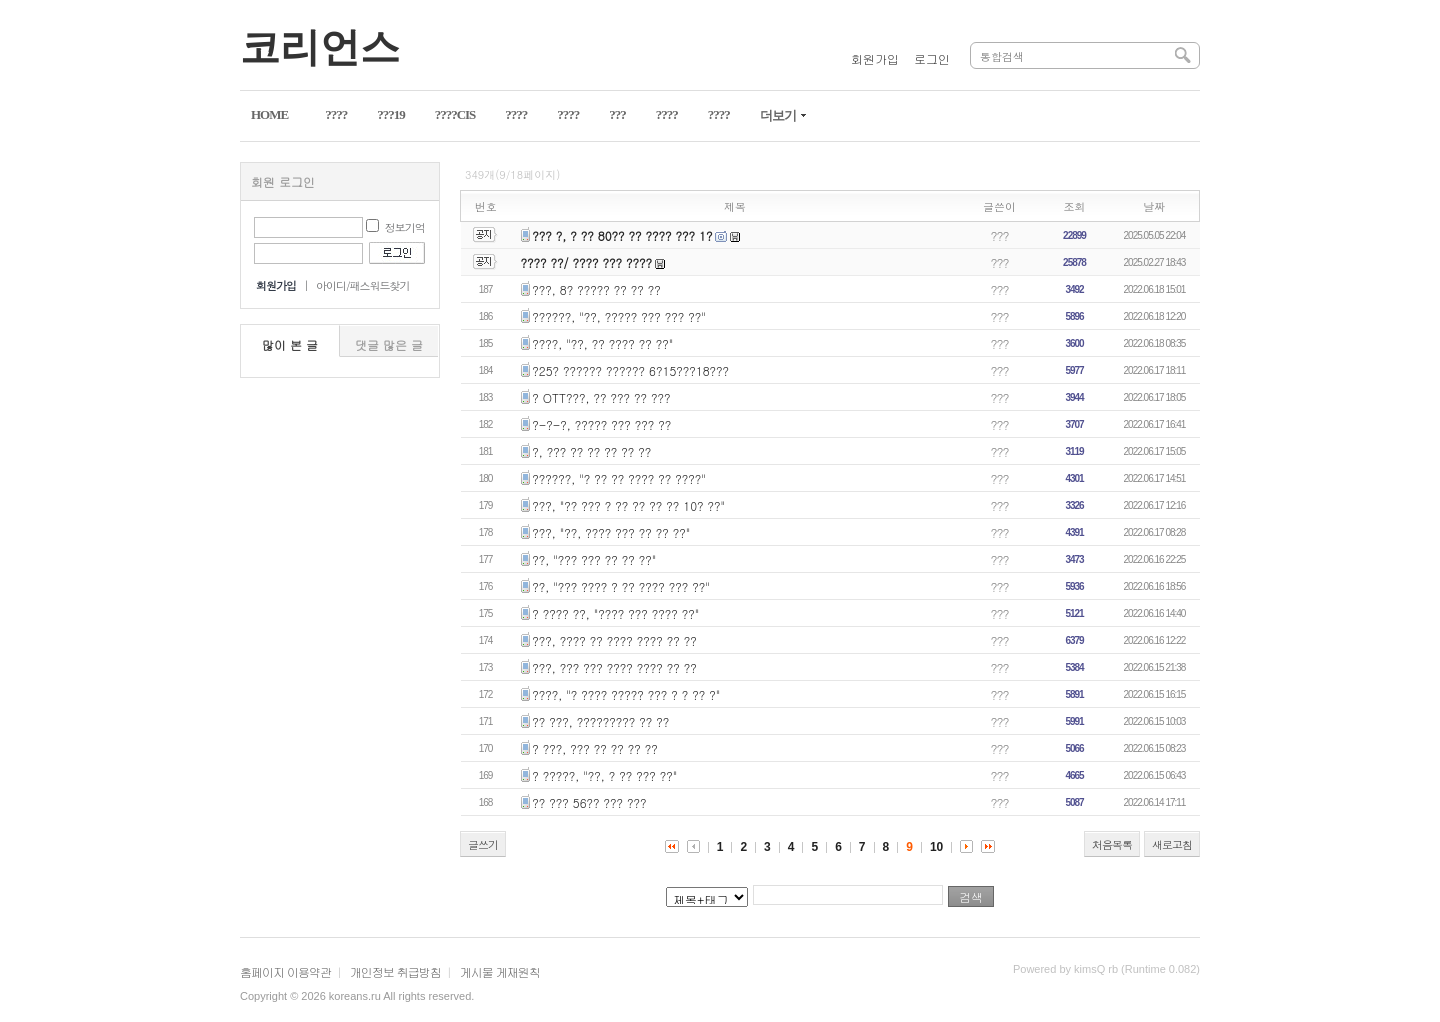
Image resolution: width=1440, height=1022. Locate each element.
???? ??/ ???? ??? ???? (587, 262)
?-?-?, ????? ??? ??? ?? (601, 424)
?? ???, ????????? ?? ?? (600, 721)
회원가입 (875, 58)
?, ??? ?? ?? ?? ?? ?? (591, 451)
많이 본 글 (290, 344)
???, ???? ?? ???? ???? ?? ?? (614, 640)
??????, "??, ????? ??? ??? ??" (619, 316)
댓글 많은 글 (389, 344)
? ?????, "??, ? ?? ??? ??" (604, 775)
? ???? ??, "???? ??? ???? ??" (615, 613)
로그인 (932, 58)
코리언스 (320, 47)
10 (936, 847)
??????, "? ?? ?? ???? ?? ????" (619, 478)
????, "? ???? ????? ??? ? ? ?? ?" (626, 694)
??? (1000, 235)
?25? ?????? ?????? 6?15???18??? (630, 370)
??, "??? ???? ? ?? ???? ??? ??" (621, 586)
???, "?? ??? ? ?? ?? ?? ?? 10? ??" (628, 505)
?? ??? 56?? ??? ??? (589, 802)
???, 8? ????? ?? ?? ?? (596, 289)
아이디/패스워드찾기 (363, 285)
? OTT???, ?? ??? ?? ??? (601, 397)
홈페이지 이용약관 (285, 971)
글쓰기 (483, 844)
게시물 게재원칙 (500, 971)
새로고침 (1172, 844)
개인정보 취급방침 (395, 971)
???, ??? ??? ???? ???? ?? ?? (614, 667)
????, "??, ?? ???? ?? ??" (602, 343)
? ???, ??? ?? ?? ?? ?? (595, 748)
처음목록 (1112, 844)
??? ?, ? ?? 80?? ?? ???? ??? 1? (622, 235)
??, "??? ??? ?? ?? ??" (594, 559)
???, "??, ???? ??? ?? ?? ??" (611, 532)
